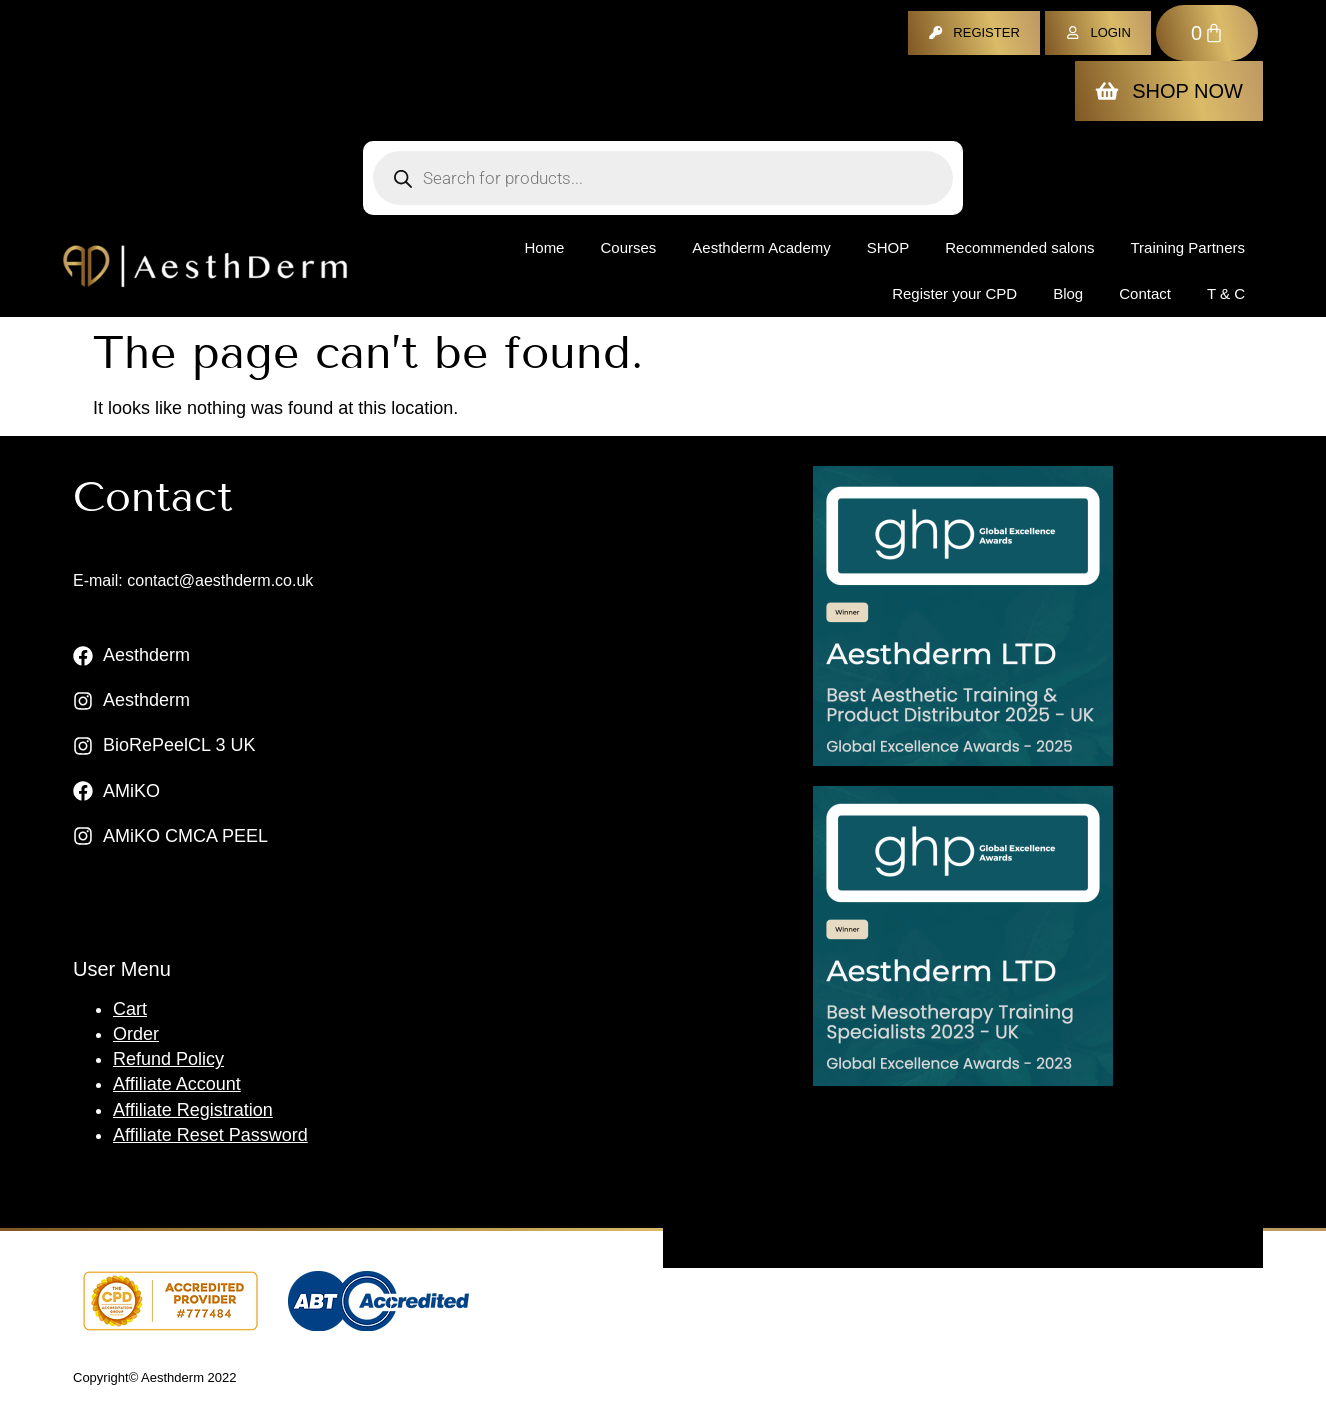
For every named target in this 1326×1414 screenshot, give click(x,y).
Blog (1068, 293)
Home (544, 247)
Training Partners (1188, 247)
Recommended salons (1019, 247)
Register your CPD (954, 293)
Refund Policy (168, 1059)
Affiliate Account (177, 1084)
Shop (888, 247)
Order (136, 1034)
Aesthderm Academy (761, 247)
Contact (1145, 293)
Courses (628, 247)
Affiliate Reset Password (210, 1135)
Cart (130, 1009)
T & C (1226, 293)
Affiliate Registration (193, 1110)
